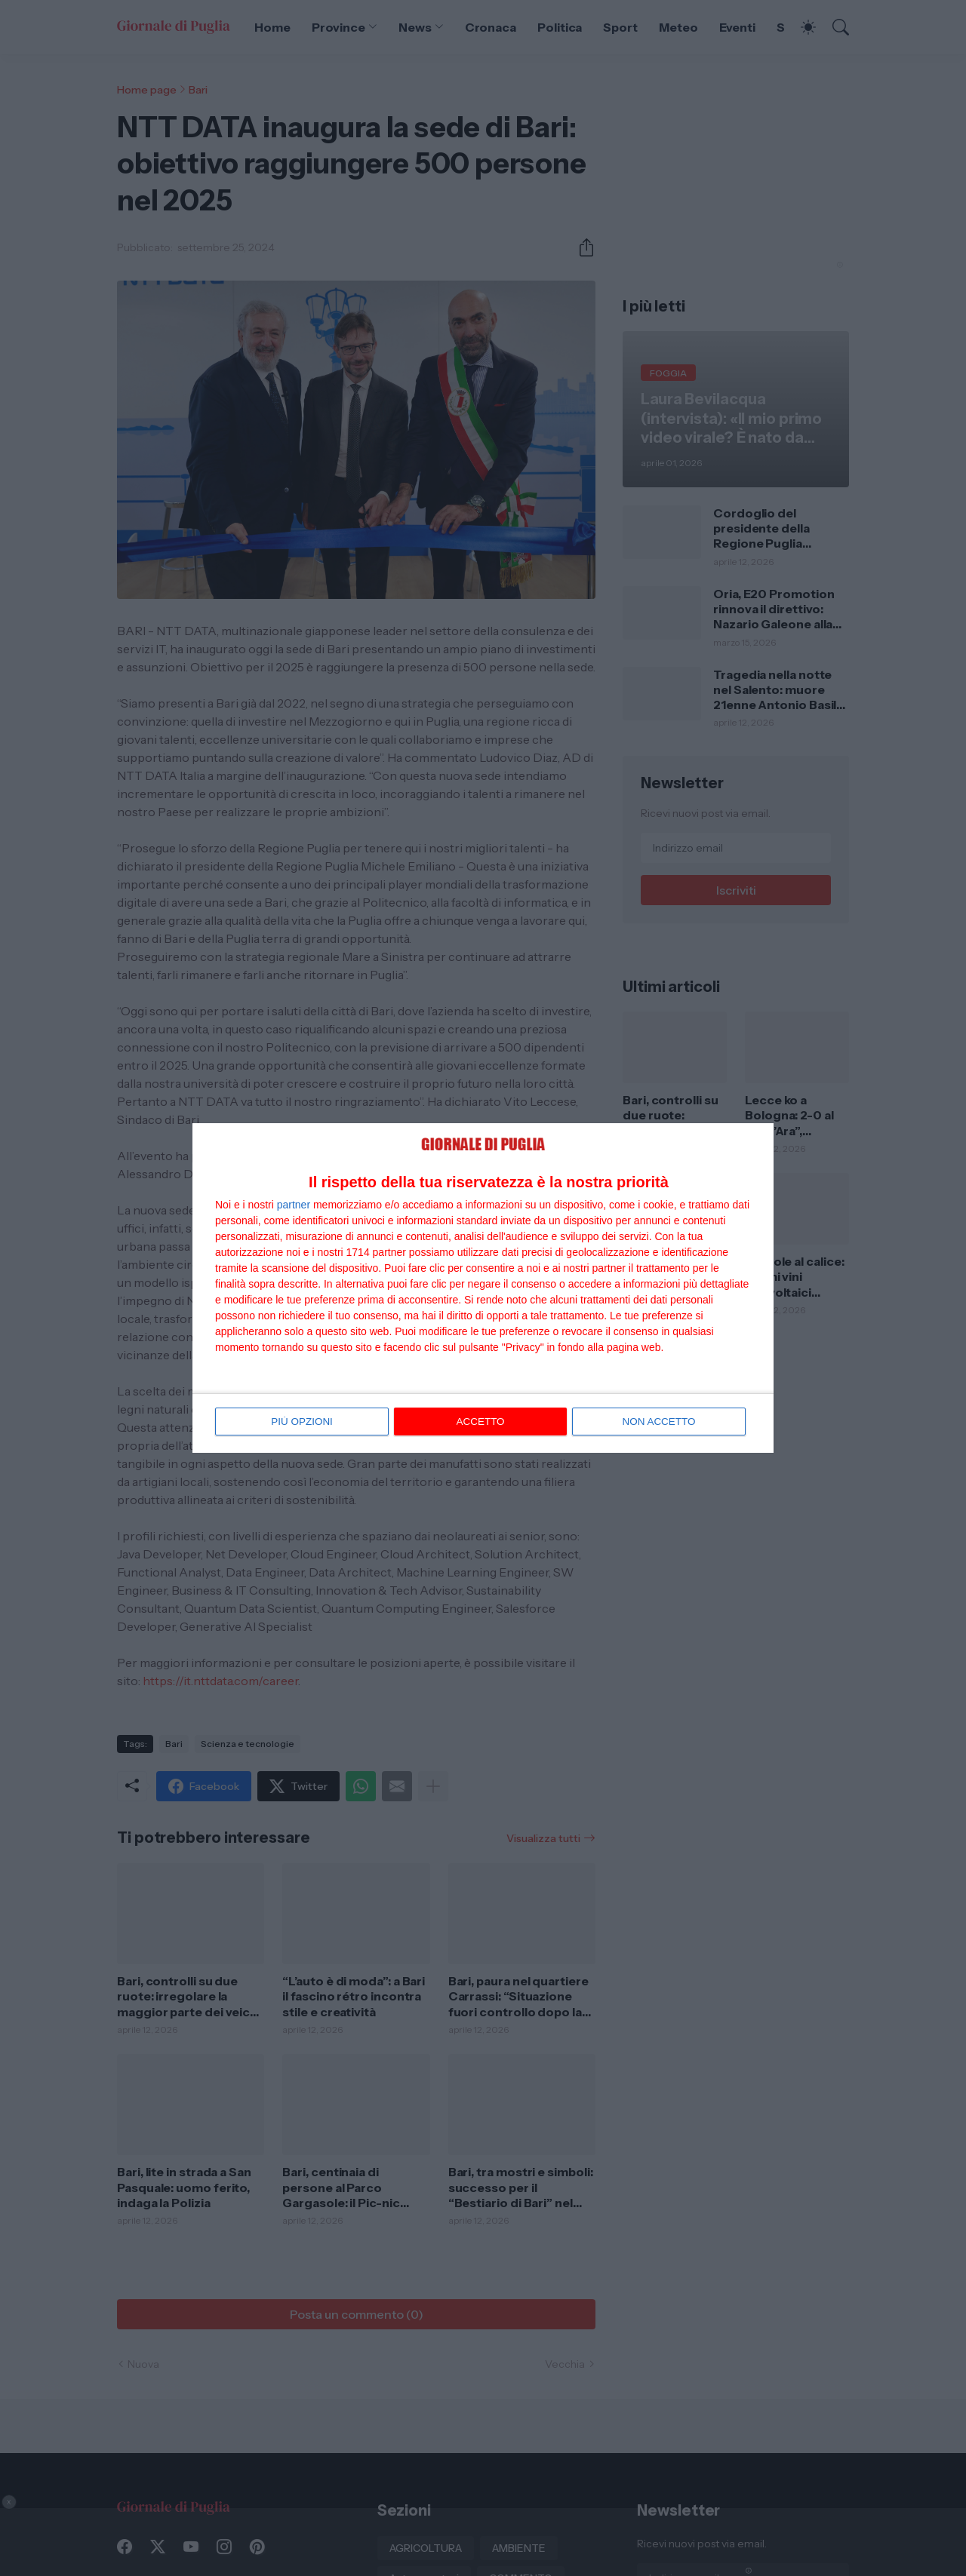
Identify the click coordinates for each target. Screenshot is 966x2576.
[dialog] (483, 1287)
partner (293, 1205)
